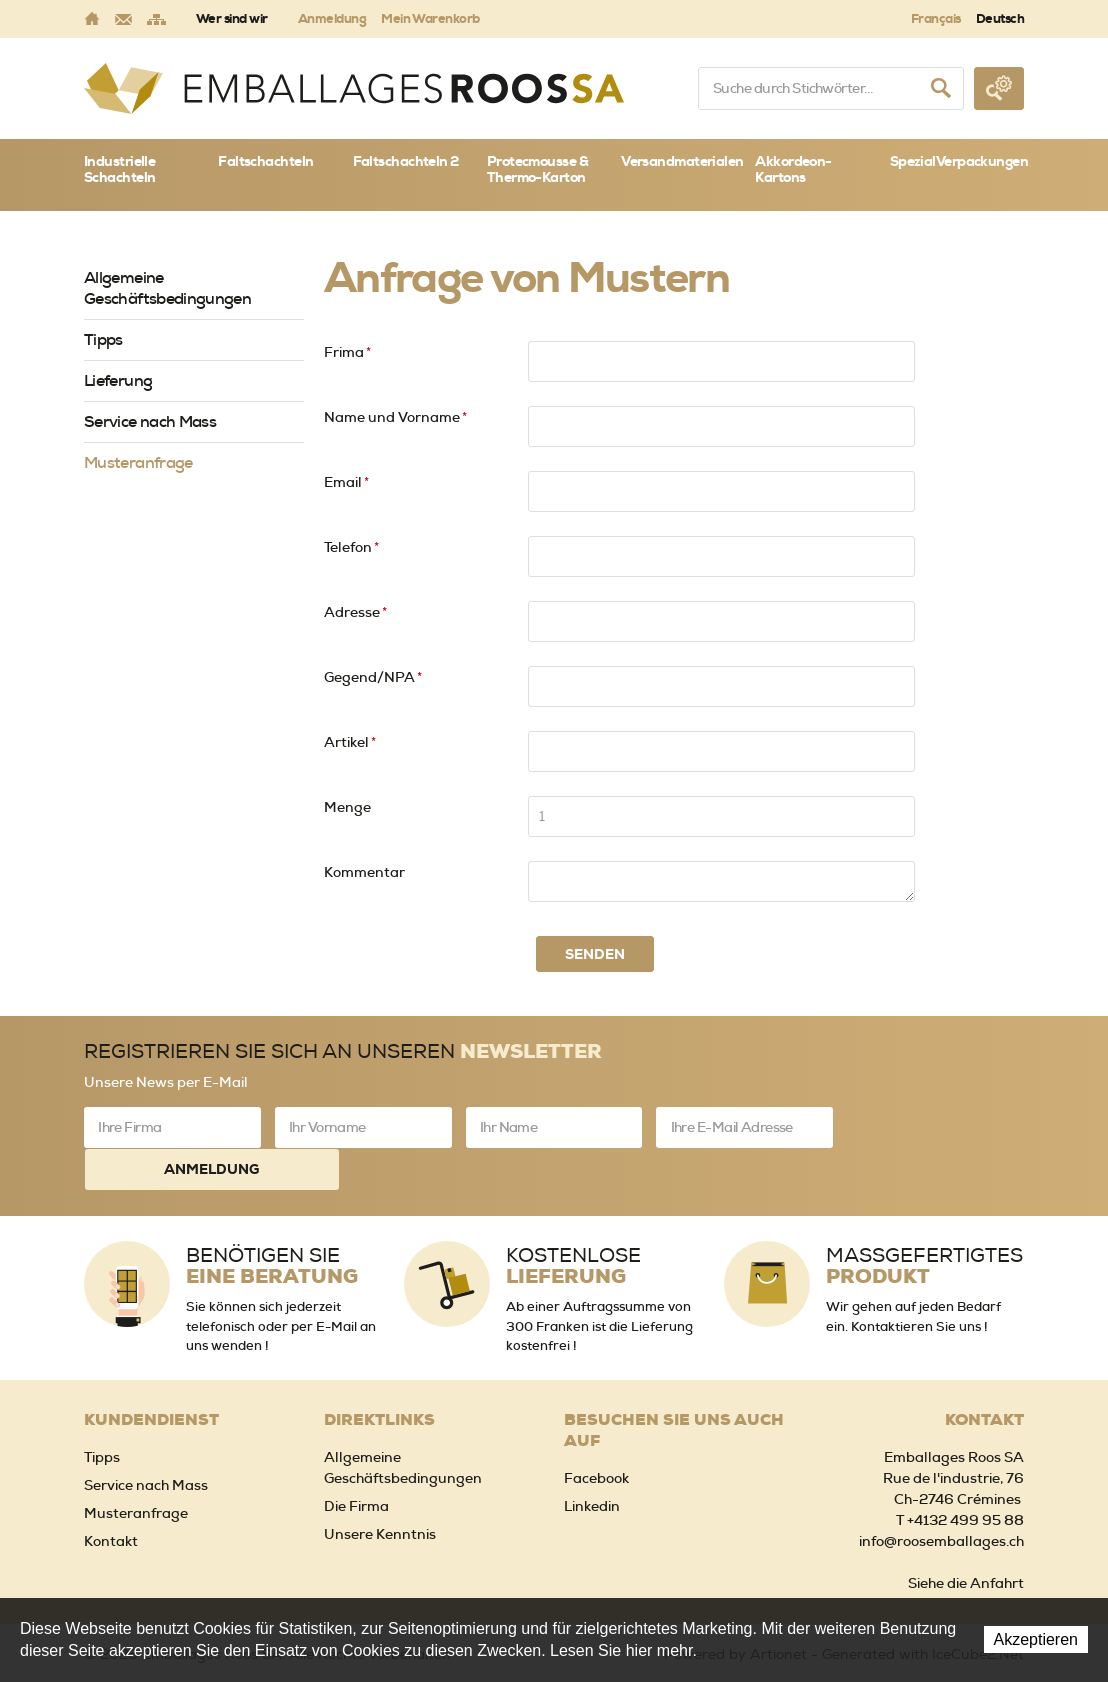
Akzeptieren (1036, 1639)
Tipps (103, 339)
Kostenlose (573, 1223)
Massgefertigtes (924, 1223)
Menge (347, 807)
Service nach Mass (150, 421)
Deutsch (1000, 18)
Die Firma (356, 1463)
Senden (595, 954)
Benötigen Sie (272, 1223)
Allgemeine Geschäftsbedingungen (167, 288)
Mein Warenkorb (430, 18)
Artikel (350, 742)
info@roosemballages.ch (941, 1498)
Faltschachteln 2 (406, 161)
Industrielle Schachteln (119, 169)
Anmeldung (332, 18)
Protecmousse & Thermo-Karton (537, 169)
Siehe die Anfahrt (966, 1540)
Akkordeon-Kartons (793, 169)
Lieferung (118, 380)
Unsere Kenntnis (380, 1491)
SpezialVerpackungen (957, 161)
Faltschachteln (265, 161)
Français (936, 18)
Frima (347, 352)
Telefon (351, 547)
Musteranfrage (138, 462)
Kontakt (111, 1498)
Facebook (596, 1435)
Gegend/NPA (373, 677)
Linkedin (592, 1463)
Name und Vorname (395, 417)
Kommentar (364, 872)
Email (346, 482)
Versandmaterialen (682, 161)
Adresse (355, 612)
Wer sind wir (232, 18)
